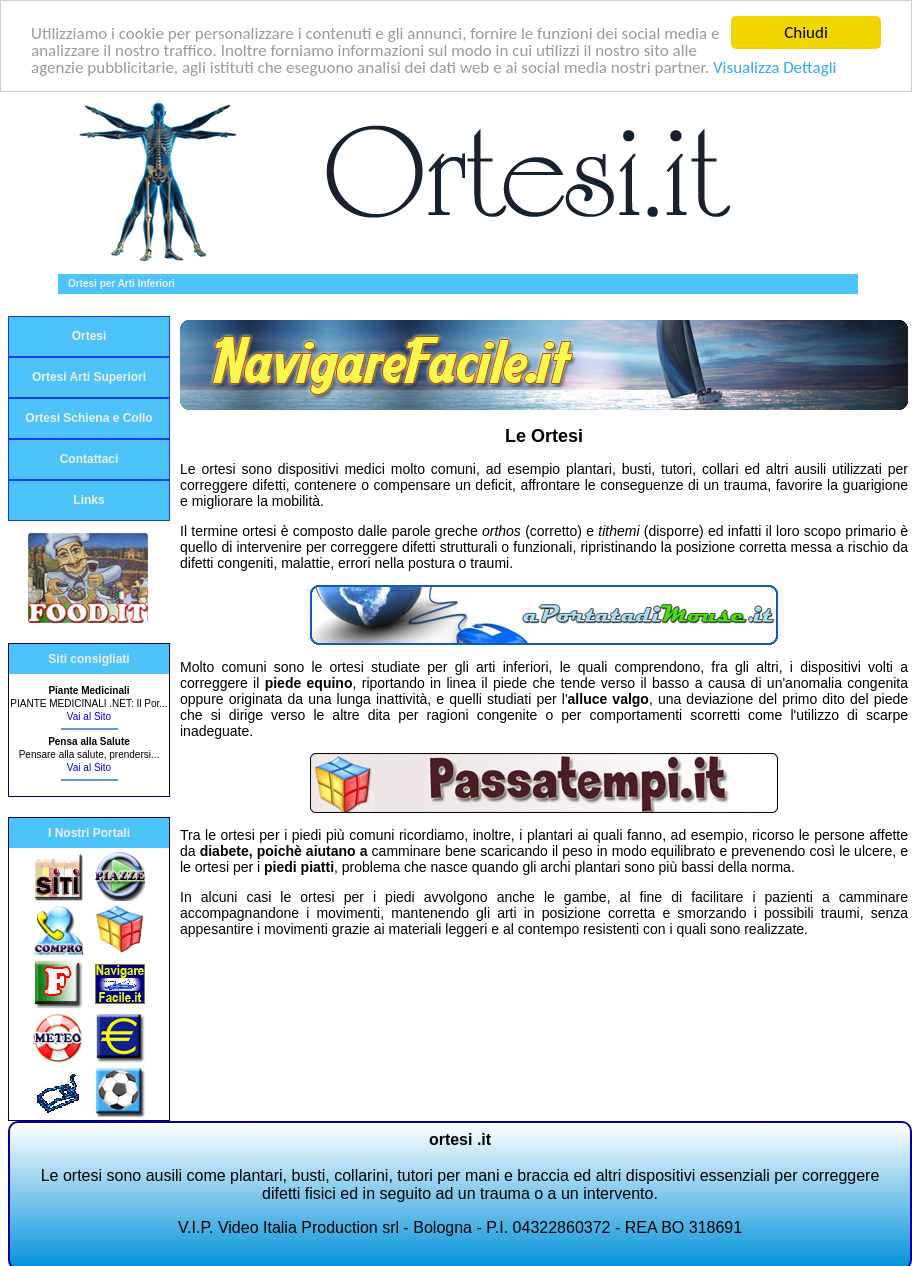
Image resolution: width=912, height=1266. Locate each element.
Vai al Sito (89, 716)
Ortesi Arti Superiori (89, 377)
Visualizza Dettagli (775, 66)
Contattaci (89, 459)
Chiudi (806, 32)
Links (88, 500)
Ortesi (89, 336)
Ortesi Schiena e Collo (88, 418)
